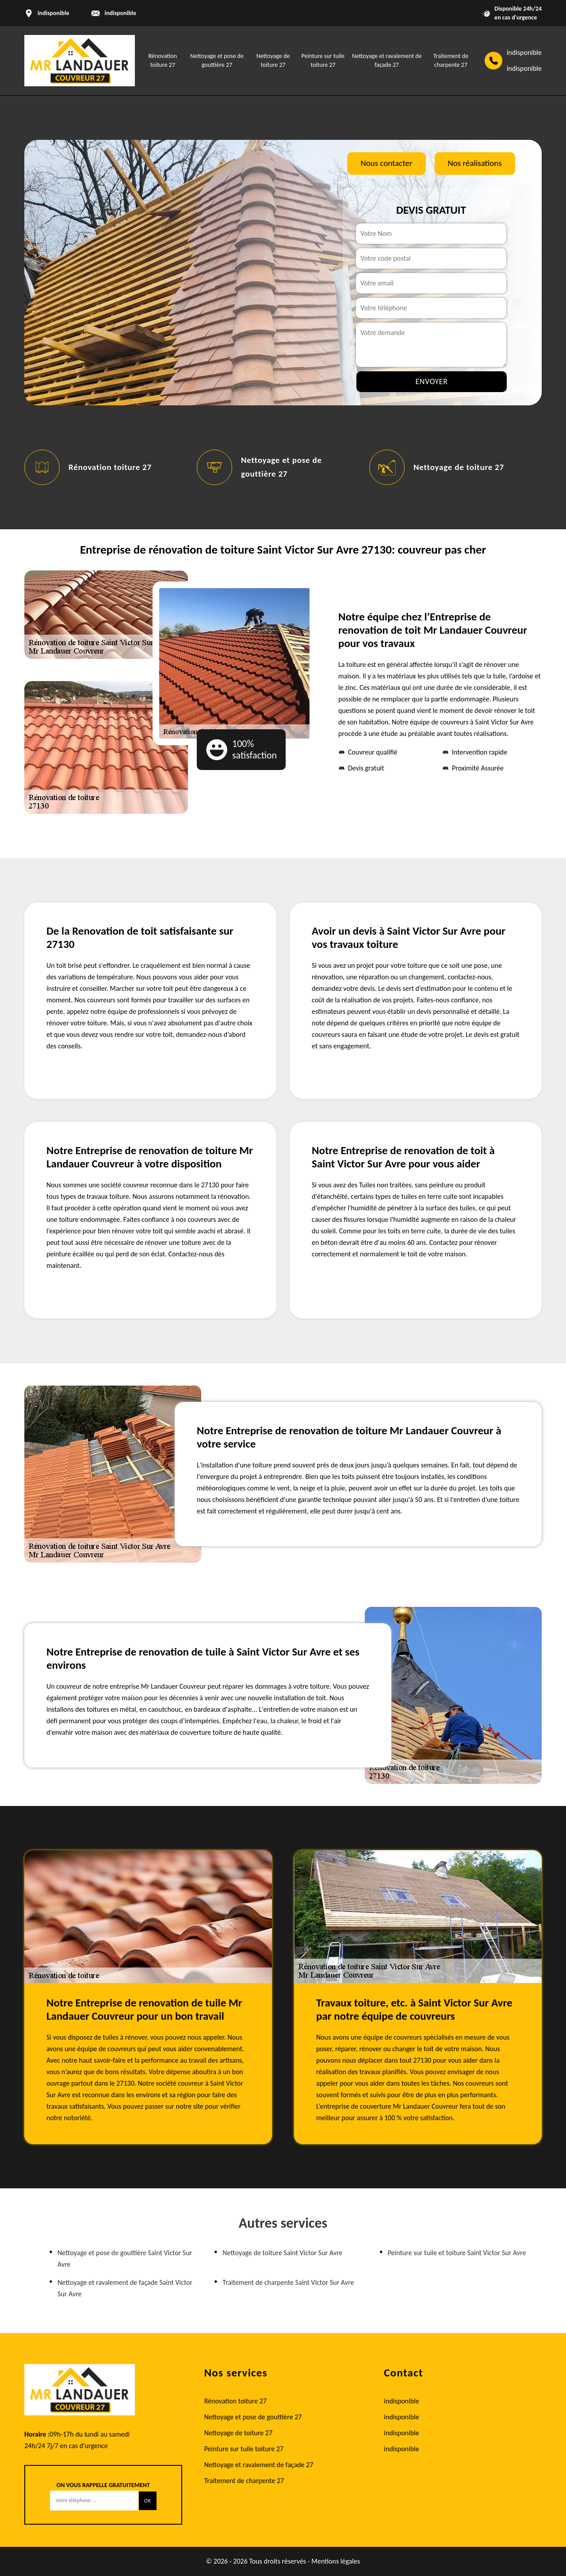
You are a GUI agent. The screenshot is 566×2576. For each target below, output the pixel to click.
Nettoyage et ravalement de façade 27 (259, 2464)
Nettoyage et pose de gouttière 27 (253, 2417)
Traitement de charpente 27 (244, 2480)
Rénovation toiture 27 (110, 467)
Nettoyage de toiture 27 (458, 467)
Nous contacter (386, 163)
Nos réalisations (475, 163)
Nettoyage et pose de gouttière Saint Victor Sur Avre (124, 2258)
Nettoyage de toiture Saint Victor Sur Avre (282, 2253)
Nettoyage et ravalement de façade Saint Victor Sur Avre (124, 2288)
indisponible (120, 13)
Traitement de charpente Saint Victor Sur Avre (288, 2282)
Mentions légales (335, 2561)
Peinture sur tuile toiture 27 (243, 2449)
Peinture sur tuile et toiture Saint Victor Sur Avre (457, 2253)
